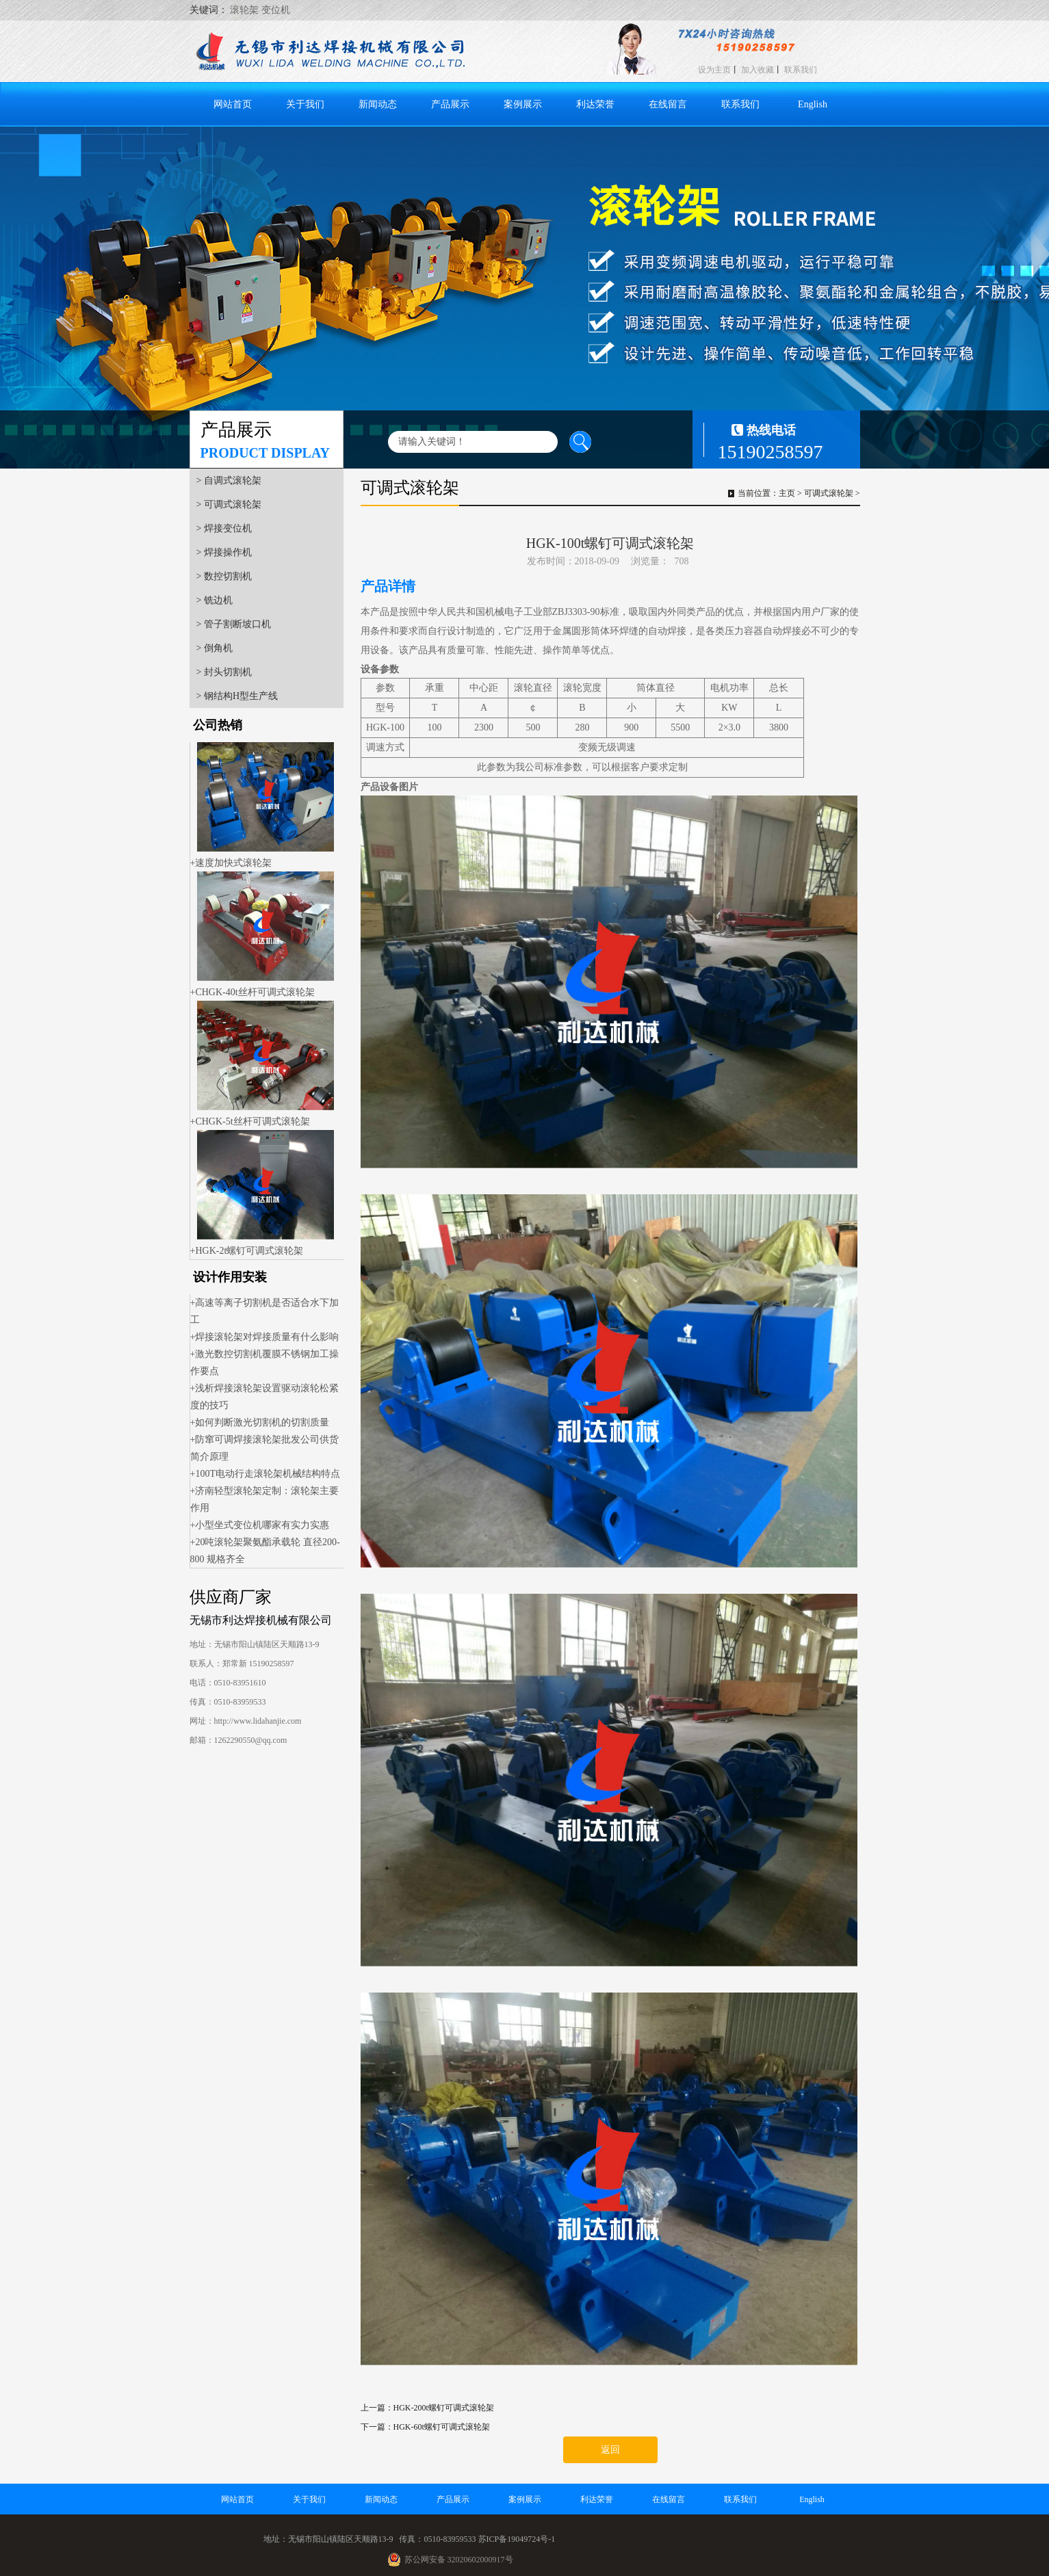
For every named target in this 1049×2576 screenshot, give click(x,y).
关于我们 (305, 104)
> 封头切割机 (224, 672)
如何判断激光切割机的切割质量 (262, 1422)
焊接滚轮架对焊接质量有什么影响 (267, 1337)
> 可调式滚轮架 (228, 504)
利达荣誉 (595, 104)
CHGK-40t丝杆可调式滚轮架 (254, 992)
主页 (787, 493)
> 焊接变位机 (224, 528)
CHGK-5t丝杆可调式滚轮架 (252, 1121)
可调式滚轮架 (828, 493)
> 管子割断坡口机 (233, 624)
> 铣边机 (214, 600)
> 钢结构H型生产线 (237, 696)
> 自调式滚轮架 (228, 480)
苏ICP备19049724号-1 (517, 2539)
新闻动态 (378, 104)
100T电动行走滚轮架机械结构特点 (267, 1474)
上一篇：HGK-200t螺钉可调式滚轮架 (427, 2408)
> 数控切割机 (224, 576)
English (812, 104)
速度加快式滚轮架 (233, 863)
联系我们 (800, 70)
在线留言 (668, 104)
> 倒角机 (214, 648)
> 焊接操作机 (224, 552)
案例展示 (523, 104)
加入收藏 (757, 70)
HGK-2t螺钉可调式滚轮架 (249, 1251)
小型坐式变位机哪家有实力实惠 (262, 1525)
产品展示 (450, 104)
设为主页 (714, 70)
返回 (610, 2450)
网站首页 (232, 104)
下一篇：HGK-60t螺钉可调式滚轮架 (425, 2427)
